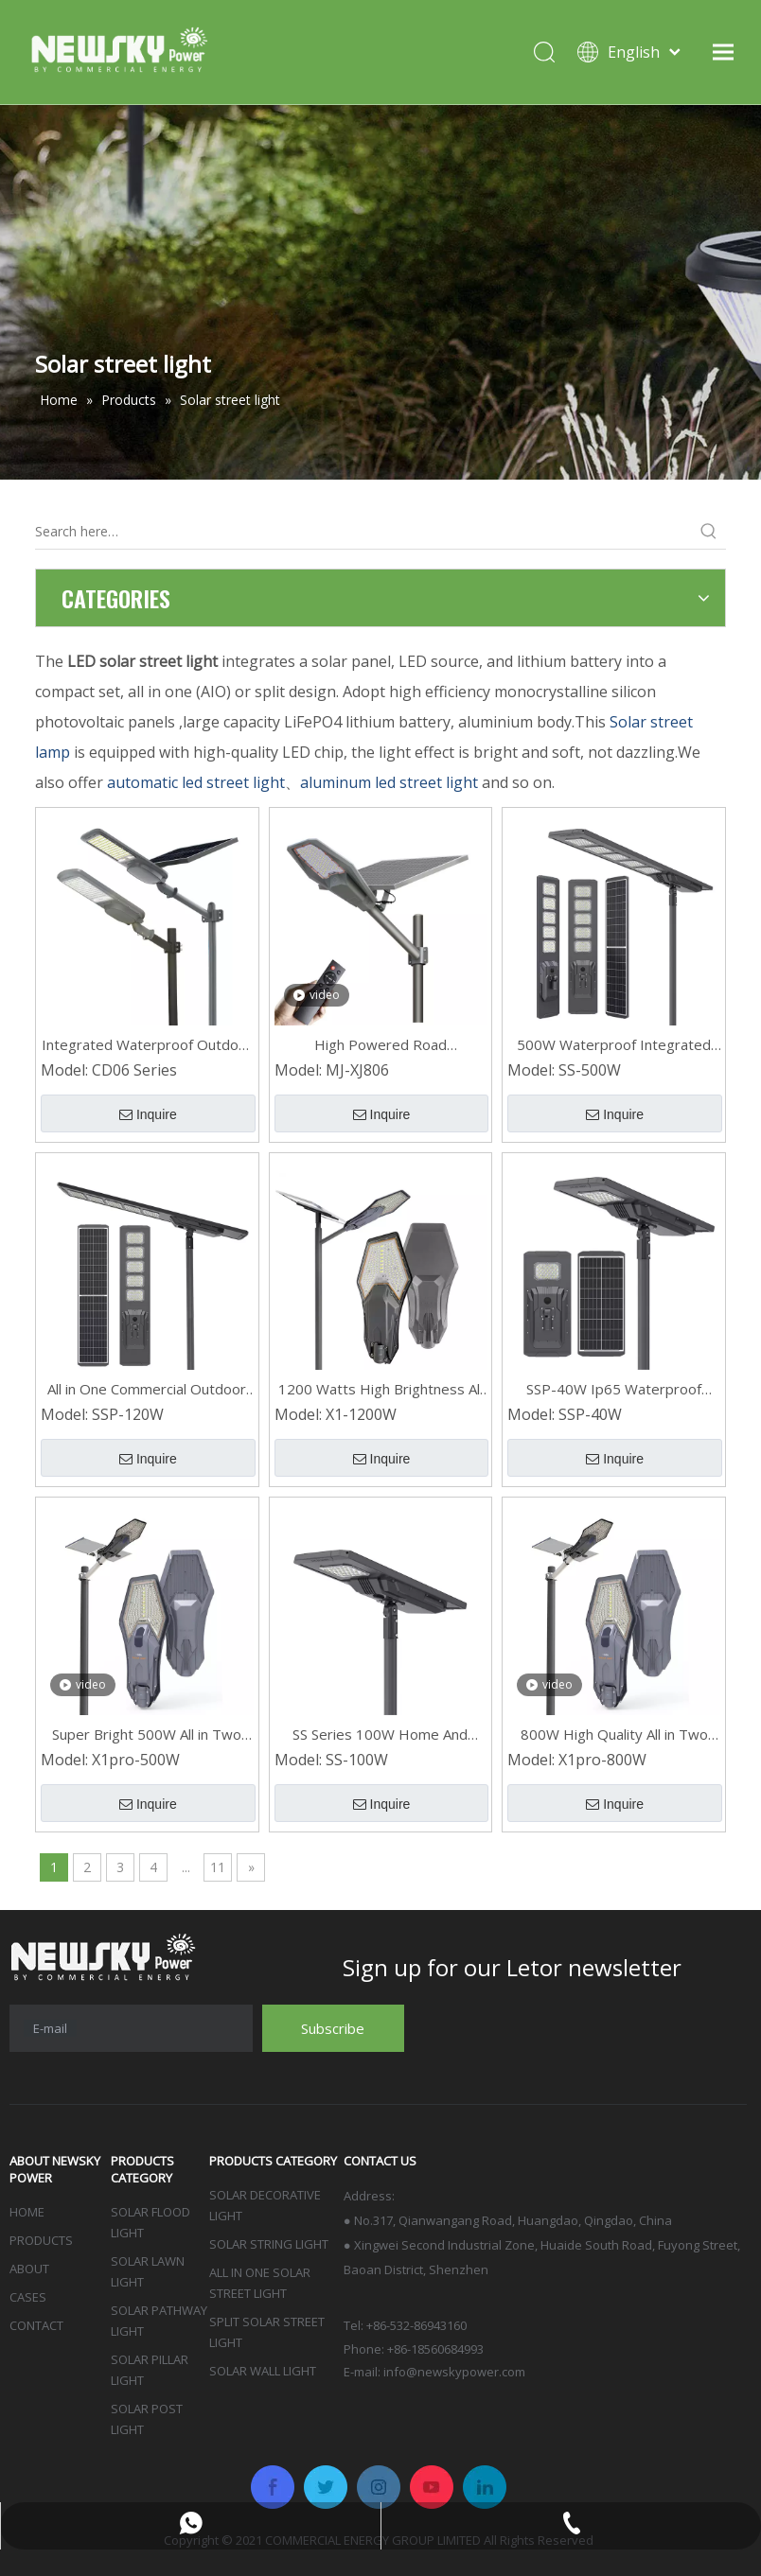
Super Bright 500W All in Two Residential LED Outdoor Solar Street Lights (147, 1734)
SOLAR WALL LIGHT (262, 2370)
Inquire (148, 1114)
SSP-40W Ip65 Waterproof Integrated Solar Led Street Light (613, 1389)
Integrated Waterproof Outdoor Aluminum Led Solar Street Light (147, 1045)
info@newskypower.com (454, 2371)
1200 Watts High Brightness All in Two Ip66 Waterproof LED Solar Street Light (380, 1389)
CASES (27, 2296)
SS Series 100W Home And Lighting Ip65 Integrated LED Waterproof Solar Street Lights (380, 1734)
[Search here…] (363, 532)
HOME (26, 2211)
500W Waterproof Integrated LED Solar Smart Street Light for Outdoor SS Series (613, 1045)
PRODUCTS (41, 2240)
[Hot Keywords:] (709, 532)
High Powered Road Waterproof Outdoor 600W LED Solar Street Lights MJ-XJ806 (380, 1045)
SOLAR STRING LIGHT (268, 2243)
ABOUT (29, 2268)
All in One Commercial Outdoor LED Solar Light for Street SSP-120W (146, 1389)
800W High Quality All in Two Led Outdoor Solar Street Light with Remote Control (614, 1734)
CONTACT (36, 2325)
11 (217, 1867)
